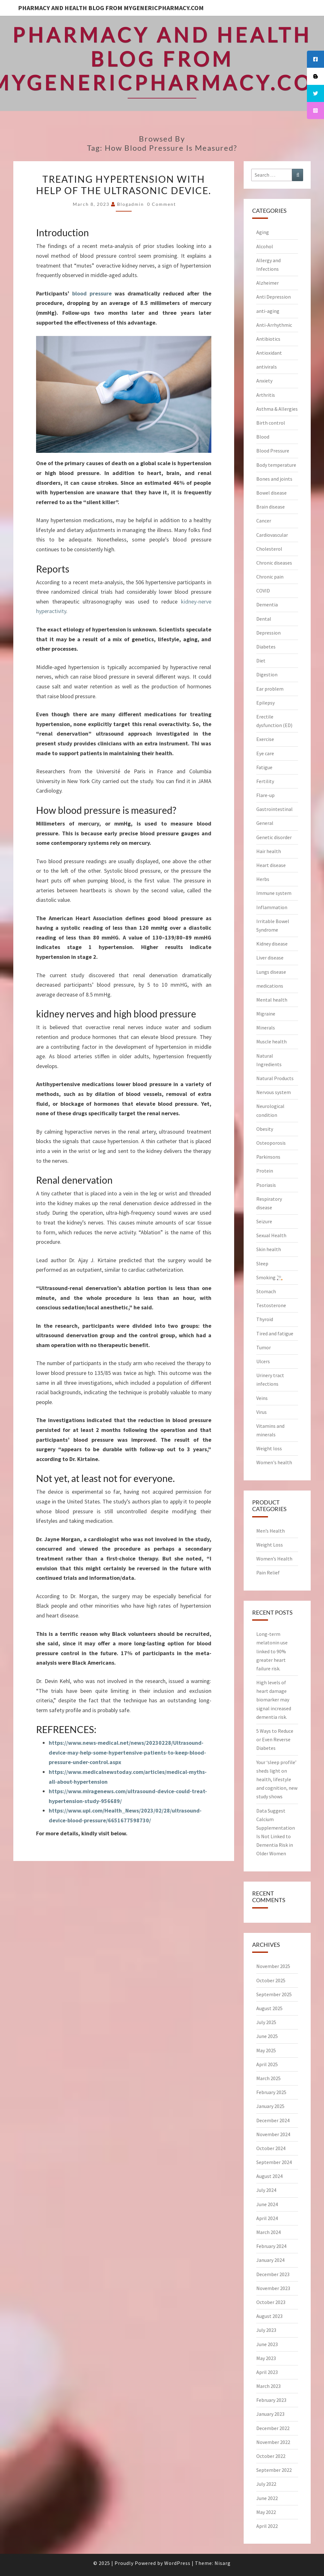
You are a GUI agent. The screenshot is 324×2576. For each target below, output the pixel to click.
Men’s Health (270, 1531)
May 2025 (266, 2050)
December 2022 (273, 2428)
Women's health (274, 1462)
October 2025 (270, 1980)
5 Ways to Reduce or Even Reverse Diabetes (274, 1739)
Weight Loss (269, 1544)
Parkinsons (268, 1157)
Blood (262, 437)
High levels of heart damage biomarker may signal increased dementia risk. (273, 1699)
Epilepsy (265, 702)
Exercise (265, 739)
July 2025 (266, 2022)
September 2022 (274, 2470)
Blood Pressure (272, 450)
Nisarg (223, 2563)
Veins (262, 1398)
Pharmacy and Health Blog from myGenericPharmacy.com (111, 8)
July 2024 (266, 2190)
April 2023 (267, 2372)
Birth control (270, 423)
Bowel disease (271, 493)
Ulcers (263, 1361)
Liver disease (270, 957)
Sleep (262, 1263)
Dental (263, 619)
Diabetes (266, 646)
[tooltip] (315, 59)
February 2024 (271, 2246)
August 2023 (269, 2316)
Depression (268, 633)
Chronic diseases (274, 563)
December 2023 (273, 2274)
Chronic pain (270, 576)
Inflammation (271, 907)
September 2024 (274, 2162)
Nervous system (273, 1092)
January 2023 (270, 2414)
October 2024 (270, 2148)
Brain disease (270, 506)
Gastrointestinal (274, 809)
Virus (261, 1412)
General (264, 823)
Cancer (263, 520)
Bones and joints (274, 479)
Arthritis (265, 395)
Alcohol (264, 246)
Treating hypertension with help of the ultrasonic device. (123, 184)
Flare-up (265, 795)
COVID (263, 590)
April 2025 (267, 2064)
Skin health (268, 1249)
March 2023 (268, 2386)
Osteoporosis (271, 1143)
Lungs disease (271, 972)
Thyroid (264, 1319)
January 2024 (270, 2260)
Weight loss (269, 1448)
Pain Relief (268, 1572)
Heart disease (271, 865)
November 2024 (273, 2134)
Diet (260, 660)
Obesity (264, 1129)
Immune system (273, 893)
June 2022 (267, 2498)
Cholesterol (269, 549)
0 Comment (161, 204)
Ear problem (270, 689)
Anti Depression (273, 297)
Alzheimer (267, 283)
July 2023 (266, 2330)
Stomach (266, 1291)
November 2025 (273, 1966)
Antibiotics (268, 339)
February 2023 (271, 2400)
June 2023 (267, 2344)
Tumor (263, 1347)
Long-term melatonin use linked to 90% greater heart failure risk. (272, 1651)
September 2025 (274, 1994)
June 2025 (267, 2036)
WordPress (177, 2563)
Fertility (265, 781)
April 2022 (267, 2526)
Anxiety (264, 380)
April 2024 (267, 2218)
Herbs (262, 879)
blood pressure (92, 293)
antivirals (266, 367)
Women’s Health (274, 1558)
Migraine (265, 1013)
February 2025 (271, 2092)
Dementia (267, 604)
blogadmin (130, 204)
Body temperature (276, 465)
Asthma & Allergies (277, 409)
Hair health (268, 851)
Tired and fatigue (274, 1333)
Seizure (264, 1221)
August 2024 (269, 2176)
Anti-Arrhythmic (274, 325)
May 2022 (266, 2512)
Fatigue (264, 767)
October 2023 (270, 2302)
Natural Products (275, 1078)
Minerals (265, 1027)
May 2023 (266, 2358)
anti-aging (267, 311)
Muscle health (271, 1041)
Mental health (271, 1000)
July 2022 (266, 2484)
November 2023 (273, 2288)
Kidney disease (272, 943)
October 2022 (270, 2456)
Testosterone (271, 1305)
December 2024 (273, 2120)
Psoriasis (266, 1185)
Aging (262, 232)
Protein (264, 1171)
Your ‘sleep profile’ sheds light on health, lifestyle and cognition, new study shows (276, 1779)
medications (269, 986)
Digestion (266, 674)
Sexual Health (271, 1235)
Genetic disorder (274, 837)
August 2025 (269, 2008)
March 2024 (268, 2232)
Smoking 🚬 (269, 1277)
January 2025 (270, 2106)
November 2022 (273, 2442)
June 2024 (267, 2204)
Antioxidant (269, 353)
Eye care (265, 753)
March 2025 (268, 2078)
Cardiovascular (272, 535)
